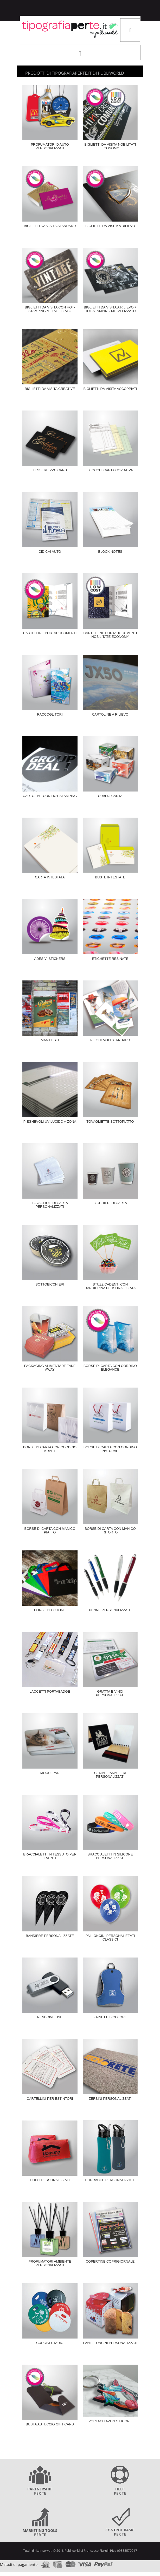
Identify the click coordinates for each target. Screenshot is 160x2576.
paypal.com (103, 2562)
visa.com (85, 2562)
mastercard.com (70, 2562)
